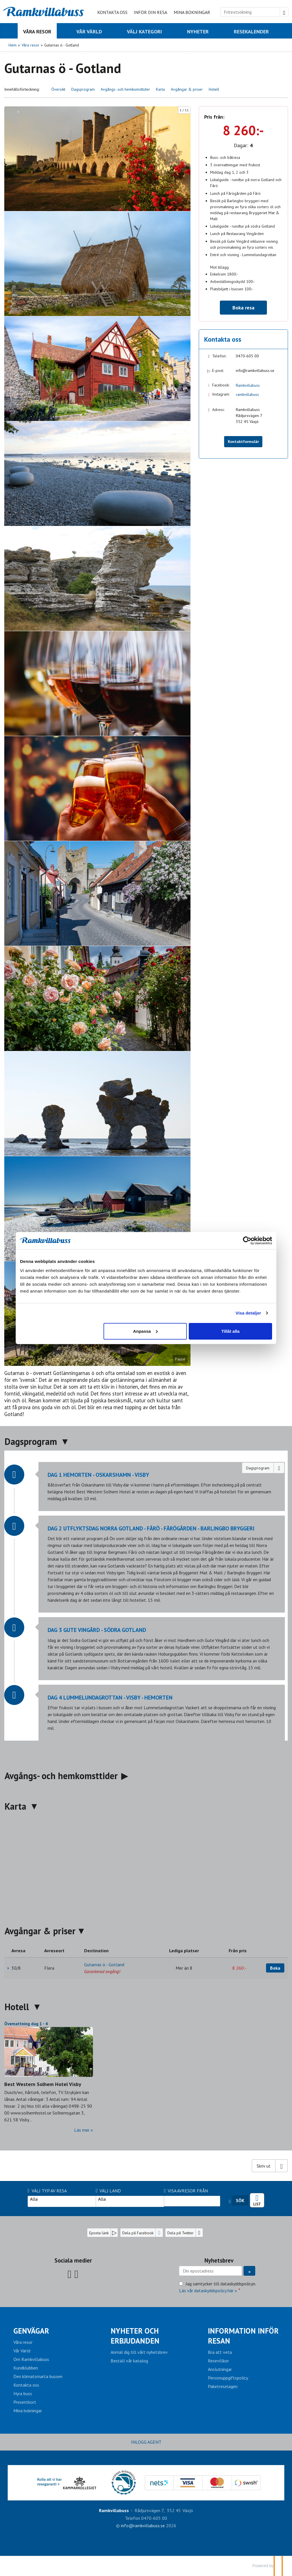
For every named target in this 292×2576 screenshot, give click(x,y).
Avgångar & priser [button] (187, 89)
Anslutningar (220, 2369)
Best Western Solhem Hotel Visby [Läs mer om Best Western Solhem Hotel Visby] (42, 2084)
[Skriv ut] (270, 2165)
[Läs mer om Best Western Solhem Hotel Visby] (48, 2076)
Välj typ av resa (47, 2191)
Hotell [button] (214, 89)
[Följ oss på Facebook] (70, 2273)
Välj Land (108, 2191)
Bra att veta (220, 2352)
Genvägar (31, 2331)
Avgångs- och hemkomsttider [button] (125, 89)
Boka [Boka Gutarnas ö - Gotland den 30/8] (275, 1968)
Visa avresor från (186, 2191)
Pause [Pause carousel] (180, 1359)
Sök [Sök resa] (240, 2200)
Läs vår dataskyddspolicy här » (208, 2290)
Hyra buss (22, 2393)
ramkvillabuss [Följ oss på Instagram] (247, 394)
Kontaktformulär (243, 441)
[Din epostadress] (210, 2271)
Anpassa (145, 1330)
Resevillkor (218, 2361)
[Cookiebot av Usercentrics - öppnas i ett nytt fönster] (245, 1240)
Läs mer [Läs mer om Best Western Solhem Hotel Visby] (82, 2130)
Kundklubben (25, 2368)
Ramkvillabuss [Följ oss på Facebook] (248, 385)
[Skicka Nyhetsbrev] (249, 2271)
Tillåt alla (229, 1330)
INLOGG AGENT (146, 2442)
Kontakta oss (112, 12)
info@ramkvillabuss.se (255, 370)
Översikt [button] (58, 89)
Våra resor (23, 2342)
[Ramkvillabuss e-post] (143, 2525)
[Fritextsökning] (250, 12)
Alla (61, 2199)
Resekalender (257, 2198)
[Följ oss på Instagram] (76, 2273)
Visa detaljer (246, 1313)
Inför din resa (150, 12)
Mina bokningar (192, 12)
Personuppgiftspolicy (228, 2378)
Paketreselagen (223, 2386)
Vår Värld (21, 2351)
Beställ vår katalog (129, 2361)
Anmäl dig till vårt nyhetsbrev (139, 2352)
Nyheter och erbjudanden (135, 2336)
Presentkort (24, 2402)
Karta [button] (160, 89)
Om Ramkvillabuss (31, 2359)
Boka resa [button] (243, 307)
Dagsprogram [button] (83, 89)
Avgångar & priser (40, 1931)
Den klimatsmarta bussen (37, 2376)
